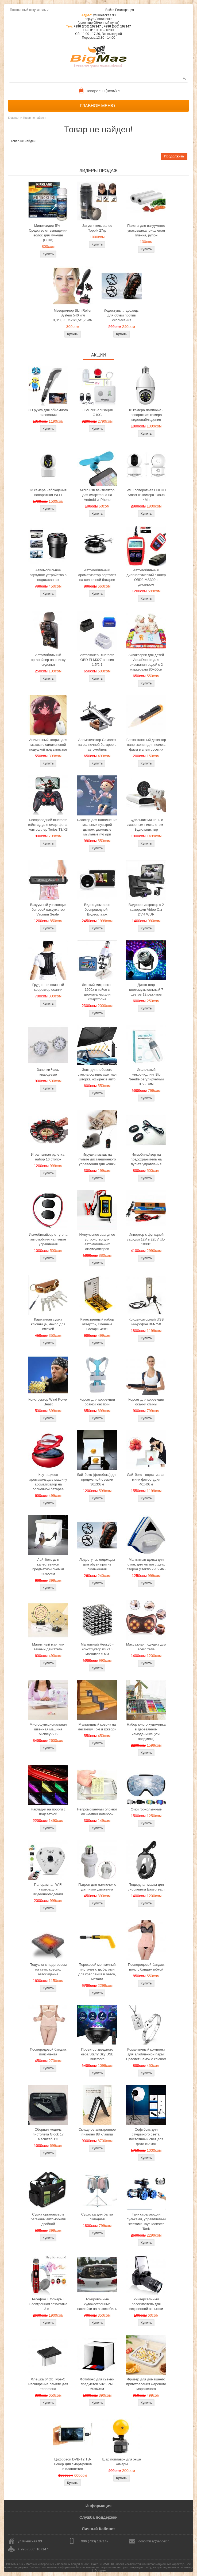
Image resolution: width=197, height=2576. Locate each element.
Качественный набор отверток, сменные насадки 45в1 (97, 1324)
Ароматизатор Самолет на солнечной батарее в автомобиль (97, 744)
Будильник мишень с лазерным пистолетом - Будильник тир (146, 824)
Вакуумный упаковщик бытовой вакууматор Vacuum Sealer (48, 909)
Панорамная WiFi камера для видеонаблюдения (48, 1889)
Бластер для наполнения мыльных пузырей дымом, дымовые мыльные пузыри (97, 827)
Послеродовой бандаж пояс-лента (48, 2051)
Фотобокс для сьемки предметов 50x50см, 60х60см (97, 2384)
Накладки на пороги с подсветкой (48, 1811)
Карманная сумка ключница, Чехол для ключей (48, 1324)
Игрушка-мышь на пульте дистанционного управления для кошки (97, 1159)
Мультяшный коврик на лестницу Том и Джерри (97, 1726)
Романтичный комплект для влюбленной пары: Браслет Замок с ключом (146, 2054)
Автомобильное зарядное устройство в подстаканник (48, 575)
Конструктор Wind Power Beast (48, 1401)
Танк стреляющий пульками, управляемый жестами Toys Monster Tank (146, 2221)
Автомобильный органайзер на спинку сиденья (48, 660)
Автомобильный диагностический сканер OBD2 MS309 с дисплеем (146, 577)
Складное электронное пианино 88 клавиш (97, 2131)
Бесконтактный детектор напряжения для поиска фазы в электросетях (146, 744)
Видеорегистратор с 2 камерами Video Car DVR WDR (146, 909)
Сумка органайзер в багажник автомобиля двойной (48, 2219)
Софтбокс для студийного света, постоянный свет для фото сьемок (146, 2136)
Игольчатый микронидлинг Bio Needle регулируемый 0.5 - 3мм (146, 1077)
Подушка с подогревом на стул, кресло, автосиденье (48, 1969)
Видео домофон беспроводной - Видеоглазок (97, 909)
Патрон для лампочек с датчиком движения (97, 1887)
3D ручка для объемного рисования (48, 412)
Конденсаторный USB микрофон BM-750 (146, 1321)
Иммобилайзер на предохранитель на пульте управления (146, 1159)
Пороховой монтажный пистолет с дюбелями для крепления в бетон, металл (97, 1972)
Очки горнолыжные (146, 1809)
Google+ (100, 2570)
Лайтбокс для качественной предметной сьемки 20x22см (48, 1567)
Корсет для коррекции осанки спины (146, 1401)
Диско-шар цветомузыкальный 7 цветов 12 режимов (146, 989)
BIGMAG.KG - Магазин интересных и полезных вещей (43, 2564)
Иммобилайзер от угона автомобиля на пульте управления (48, 1239)
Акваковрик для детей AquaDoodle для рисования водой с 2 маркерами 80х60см (146, 662)
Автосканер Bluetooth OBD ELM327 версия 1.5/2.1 (97, 660)
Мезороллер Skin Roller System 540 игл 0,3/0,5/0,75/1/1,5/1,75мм (72, 315)
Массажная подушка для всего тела (146, 1646)
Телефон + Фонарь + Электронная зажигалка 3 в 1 (48, 2304)
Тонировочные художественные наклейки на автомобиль (97, 2304)
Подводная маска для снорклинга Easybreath (146, 1887)
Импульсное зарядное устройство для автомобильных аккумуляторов (97, 1241)
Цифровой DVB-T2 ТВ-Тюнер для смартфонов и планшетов (72, 2464)
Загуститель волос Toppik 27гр (97, 228)
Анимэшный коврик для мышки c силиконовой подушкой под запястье (48, 744)
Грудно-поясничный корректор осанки (48, 987)
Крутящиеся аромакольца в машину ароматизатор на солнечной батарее (48, 1482)
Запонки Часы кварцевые (48, 1072)
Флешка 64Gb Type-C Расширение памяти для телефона (48, 2384)
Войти (109, 10)
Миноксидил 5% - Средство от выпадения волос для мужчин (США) (48, 233)
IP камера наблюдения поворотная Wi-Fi (48, 492)
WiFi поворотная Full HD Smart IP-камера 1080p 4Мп (146, 495)
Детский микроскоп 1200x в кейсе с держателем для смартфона (97, 992)
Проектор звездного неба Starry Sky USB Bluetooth (97, 2054)
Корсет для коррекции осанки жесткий (97, 1401)
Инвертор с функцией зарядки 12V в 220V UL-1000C (146, 1239)
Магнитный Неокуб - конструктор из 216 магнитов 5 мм (97, 1649)
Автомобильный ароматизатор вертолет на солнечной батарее (97, 575)
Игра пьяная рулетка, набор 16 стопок (48, 1156)
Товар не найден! (34, 117)
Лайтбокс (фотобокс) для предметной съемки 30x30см (97, 1479)
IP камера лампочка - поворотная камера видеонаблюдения (146, 415)
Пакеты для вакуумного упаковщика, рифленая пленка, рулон (146, 230)
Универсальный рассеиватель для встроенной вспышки (146, 2304)
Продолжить (174, 156)
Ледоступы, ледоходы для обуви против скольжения (121, 315)
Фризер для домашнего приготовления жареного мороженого (146, 2384)
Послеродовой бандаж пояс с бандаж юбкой (146, 1967)
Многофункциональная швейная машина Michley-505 (48, 1729)
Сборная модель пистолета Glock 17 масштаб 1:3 (48, 2134)
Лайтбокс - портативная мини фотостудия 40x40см (146, 1479)
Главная (13, 117)
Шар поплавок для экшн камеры (121, 2461)
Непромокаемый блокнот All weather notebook (97, 1811)
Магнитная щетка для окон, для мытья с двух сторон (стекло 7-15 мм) (146, 1564)
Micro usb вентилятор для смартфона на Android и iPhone (97, 495)
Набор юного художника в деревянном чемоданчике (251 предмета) (146, 1731)
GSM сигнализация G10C (97, 412)
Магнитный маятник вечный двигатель (48, 1646)
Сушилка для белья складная (97, 2216)
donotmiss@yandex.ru (154, 2541)
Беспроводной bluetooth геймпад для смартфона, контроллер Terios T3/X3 (48, 824)
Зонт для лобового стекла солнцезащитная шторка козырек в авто (97, 1074)
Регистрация (124, 10)
